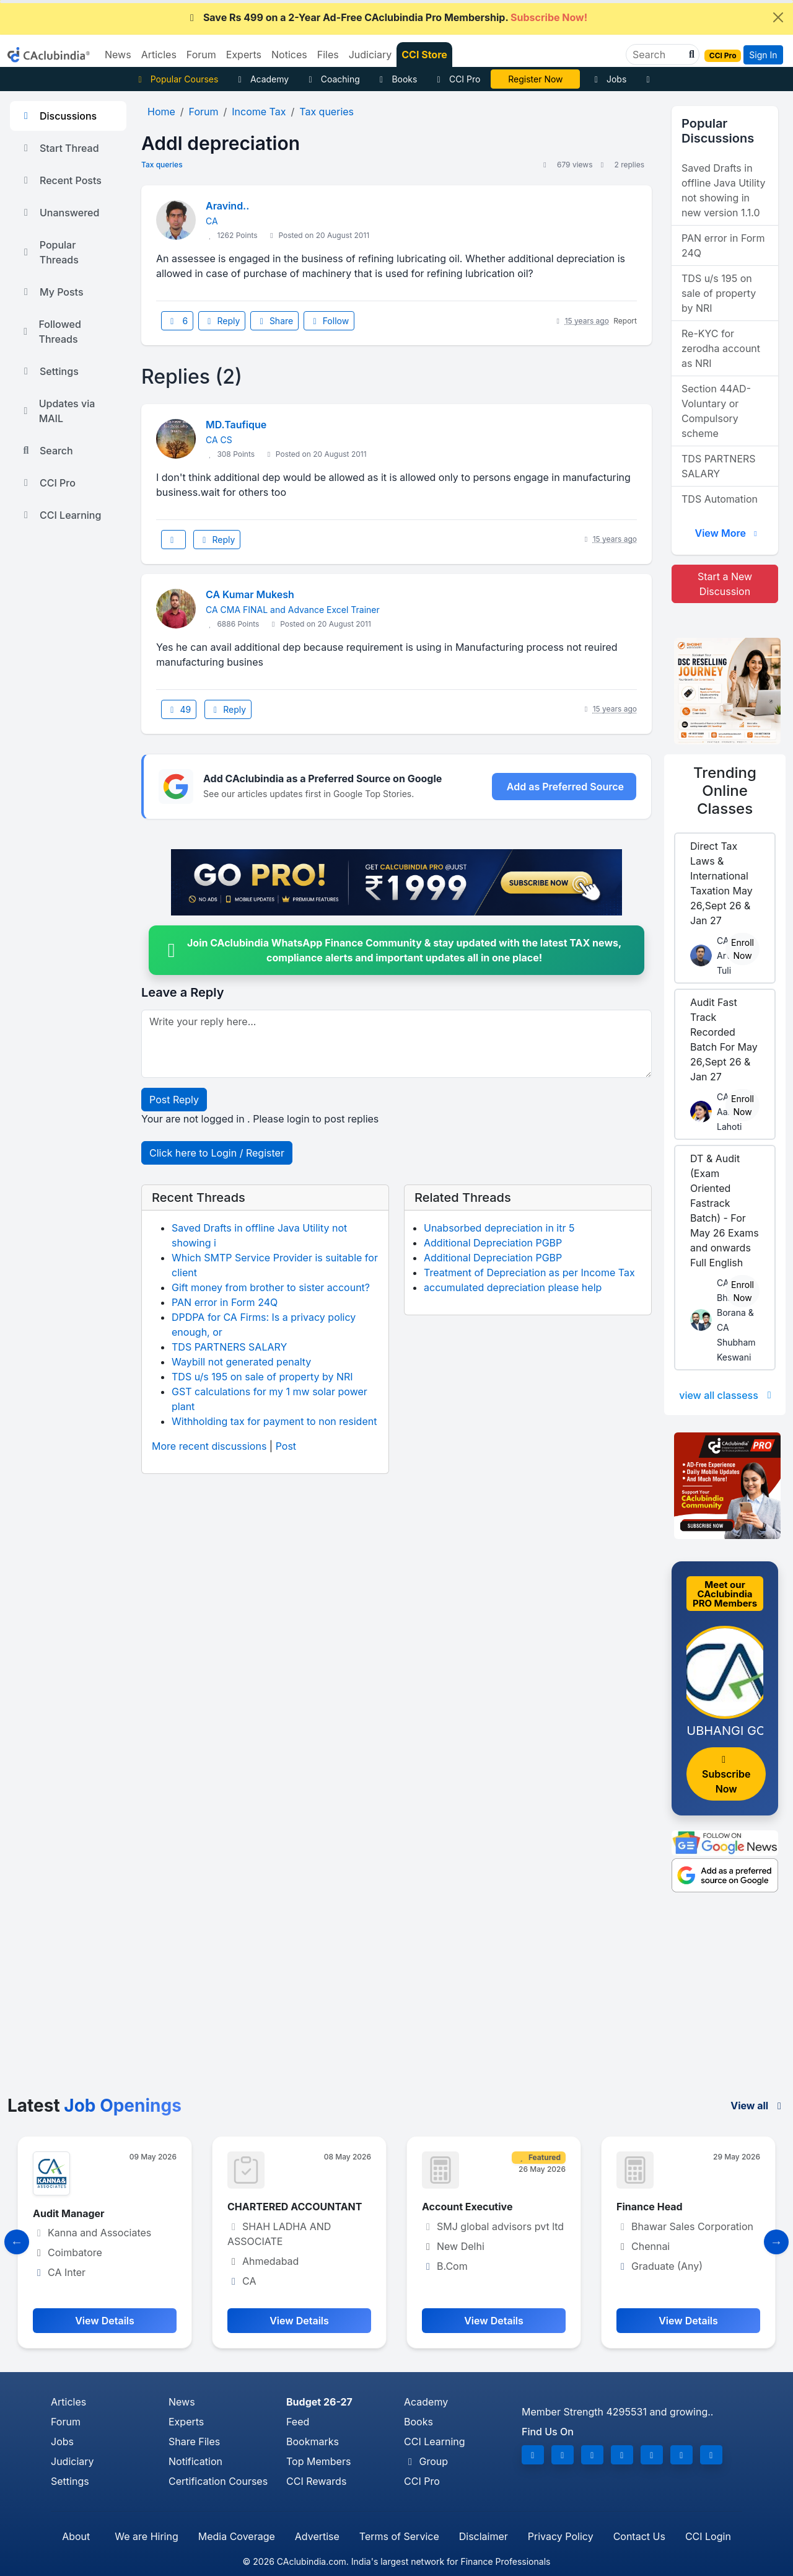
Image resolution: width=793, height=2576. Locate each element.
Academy (261, 79)
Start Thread (59, 148)
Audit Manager (69, 2213)
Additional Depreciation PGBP (493, 1243)
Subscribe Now (726, 1775)
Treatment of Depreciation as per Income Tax (529, 1272)
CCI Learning (60, 515)
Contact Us (639, 2536)
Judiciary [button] (370, 54)
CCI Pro (456, 79)
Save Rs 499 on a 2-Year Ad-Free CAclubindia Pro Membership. (386, 17)
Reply (222, 320)
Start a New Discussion (725, 584)
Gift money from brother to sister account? (271, 1287)
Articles (68, 2402)
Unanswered (59, 212)
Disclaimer (483, 2536)
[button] (690, 54)
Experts (186, 2421)
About (76, 2536)
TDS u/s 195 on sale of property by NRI (262, 1376)
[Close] (778, 17)
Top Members (318, 2461)
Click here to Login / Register (216, 1153)
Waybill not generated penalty (241, 1362)
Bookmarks (312, 2441)
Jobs (608, 79)
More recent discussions (209, 1446)
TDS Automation (719, 499)
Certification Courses (218, 2481)
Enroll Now (742, 949)
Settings (49, 371)
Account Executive (467, 2206)
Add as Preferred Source (565, 786)
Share (274, 320)
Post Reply (174, 1099)
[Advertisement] (396, 2002)
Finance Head (649, 2206)
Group (426, 2461)
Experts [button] (243, 54)
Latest (94, 2105)
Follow (329, 320)
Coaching (332, 79)
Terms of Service (399, 2536)
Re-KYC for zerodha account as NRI (720, 348)
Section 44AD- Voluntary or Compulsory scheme (716, 410)
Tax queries (162, 164)
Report (625, 320)
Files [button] (328, 54)
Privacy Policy (561, 2536)
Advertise (317, 2536)
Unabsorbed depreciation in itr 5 (499, 1228)
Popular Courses (176, 79)
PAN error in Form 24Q (225, 1302)
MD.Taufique (236, 424)
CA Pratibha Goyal (536, 79)
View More (727, 533)
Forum (66, 2421)
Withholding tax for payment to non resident (274, 1421)
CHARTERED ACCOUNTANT (294, 2206)
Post (286, 1446)
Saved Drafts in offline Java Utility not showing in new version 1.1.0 (723, 190)
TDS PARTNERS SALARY (229, 1347)
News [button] (118, 54)
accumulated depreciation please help (513, 1287)
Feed (297, 2421)
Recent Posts (61, 180)
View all (758, 2105)
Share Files (194, 2441)
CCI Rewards (316, 2481)
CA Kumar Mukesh (250, 594)
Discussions (58, 116)
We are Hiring (146, 2536)
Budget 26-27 (319, 2402)
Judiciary (72, 2461)
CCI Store (424, 54)
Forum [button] (201, 54)
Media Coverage (236, 2536)
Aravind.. (227, 206)
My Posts (52, 292)
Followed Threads (50, 331)
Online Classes (724, 791)
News (182, 2402)
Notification (195, 2461)
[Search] (657, 54)
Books (397, 79)
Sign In (763, 55)
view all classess (727, 1395)
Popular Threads (49, 252)
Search (46, 450)
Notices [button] (289, 54)
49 (179, 709)
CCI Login (708, 2536)
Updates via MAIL (57, 411)
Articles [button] (159, 54)
